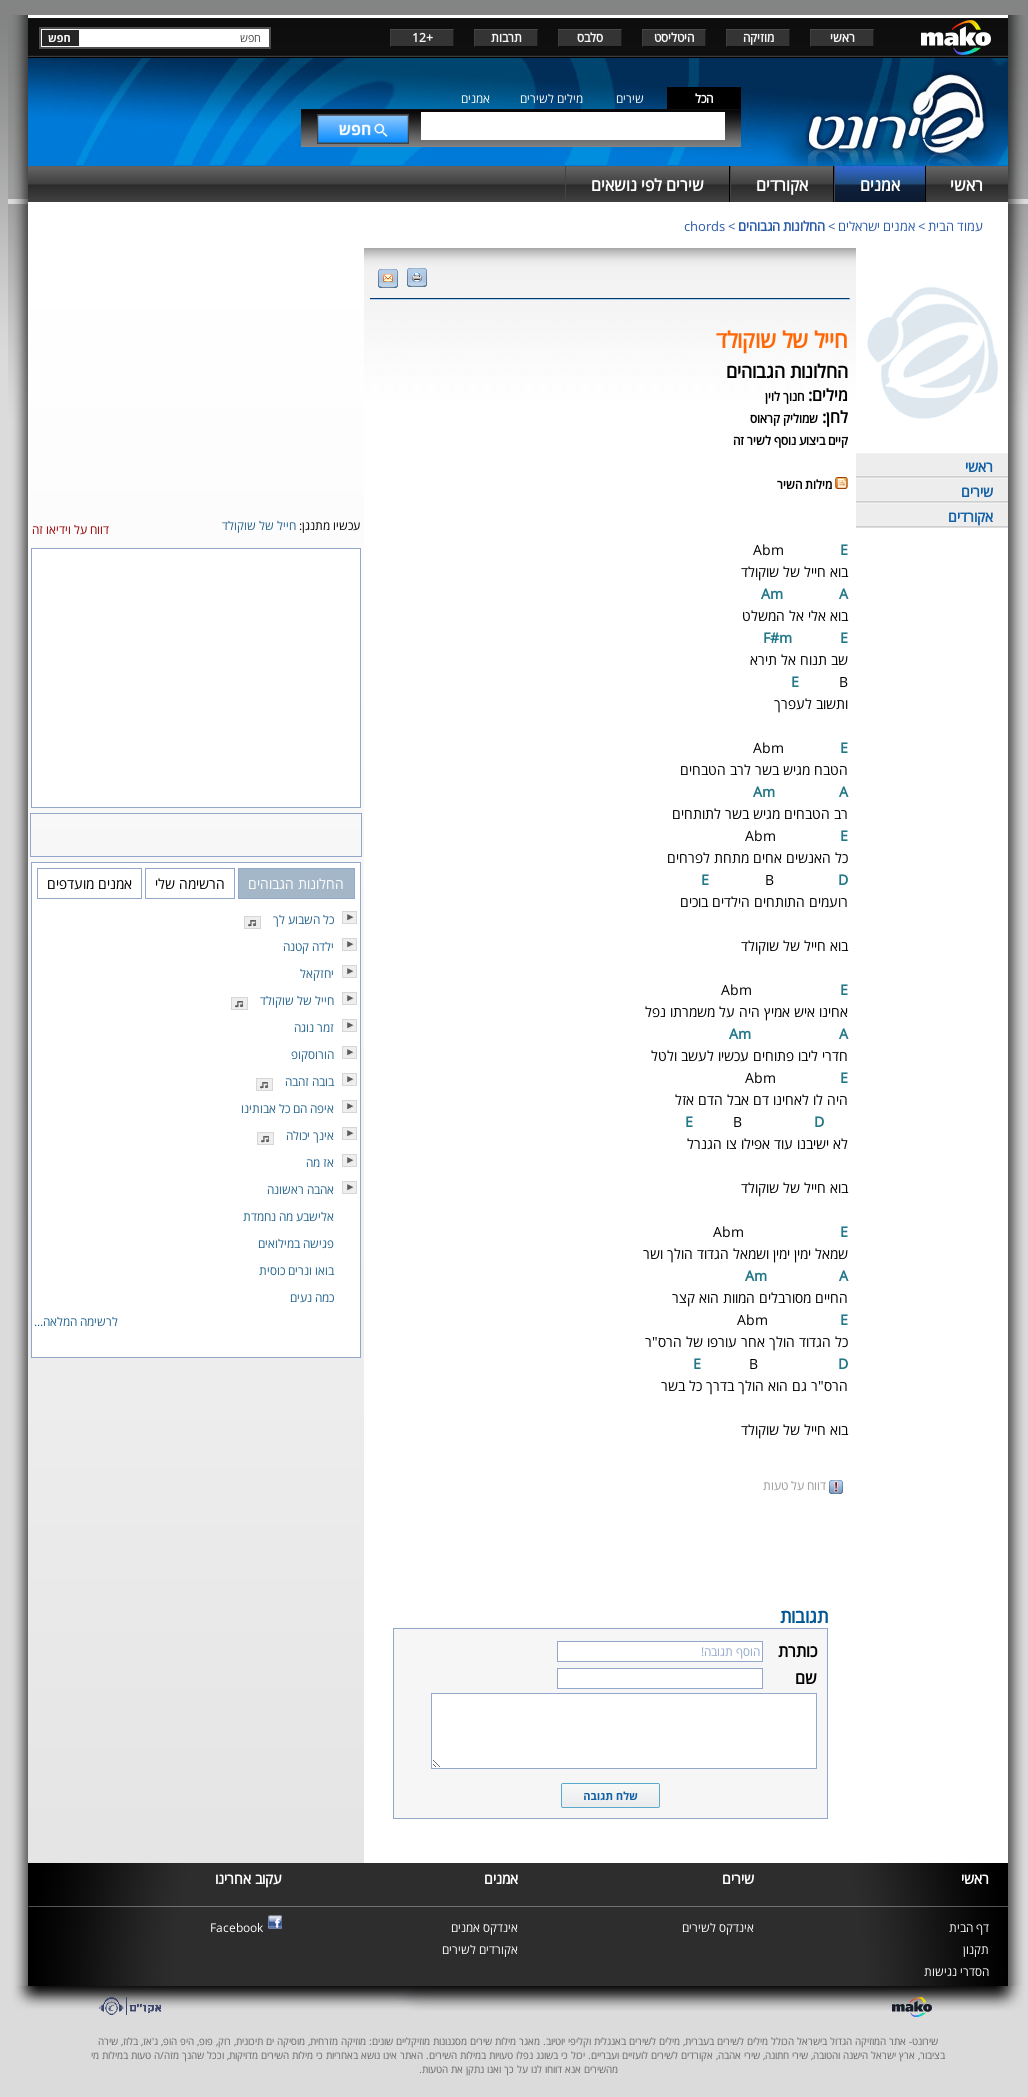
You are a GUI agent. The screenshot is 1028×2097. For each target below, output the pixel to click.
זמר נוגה (314, 1027)
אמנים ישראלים (876, 226)
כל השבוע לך (303, 919)
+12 (422, 37)
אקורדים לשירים (480, 1949)
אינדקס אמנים (484, 1927)
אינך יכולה (310, 1135)
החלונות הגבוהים (781, 226)
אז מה (320, 1162)
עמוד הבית (955, 226)
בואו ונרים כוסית (296, 1270)
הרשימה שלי (190, 883)
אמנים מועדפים (89, 883)
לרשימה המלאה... (76, 1321)
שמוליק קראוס (784, 418)
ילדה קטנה (308, 946)
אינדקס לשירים (718, 1927)
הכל (704, 98)
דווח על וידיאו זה (70, 529)
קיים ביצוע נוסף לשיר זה (790, 440)
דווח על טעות (803, 1485)
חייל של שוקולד (297, 1000)
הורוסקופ (312, 1054)
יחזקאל (317, 973)
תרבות (506, 37)
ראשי (842, 37)
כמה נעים (312, 1297)
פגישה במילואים (296, 1243)
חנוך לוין (784, 396)
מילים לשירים (551, 98)
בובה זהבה (309, 1081)
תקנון (976, 1949)
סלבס (590, 37)
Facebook (236, 1927)
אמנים (475, 98)
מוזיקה (758, 37)
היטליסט (674, 37)
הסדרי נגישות (956, 1971)
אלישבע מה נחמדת (288, 1216)
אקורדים (970, 516)
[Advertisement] (610, 1548)
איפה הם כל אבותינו (287, 1108)
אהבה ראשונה (300, 1189)
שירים (630, 98)
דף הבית (969, 1927)
